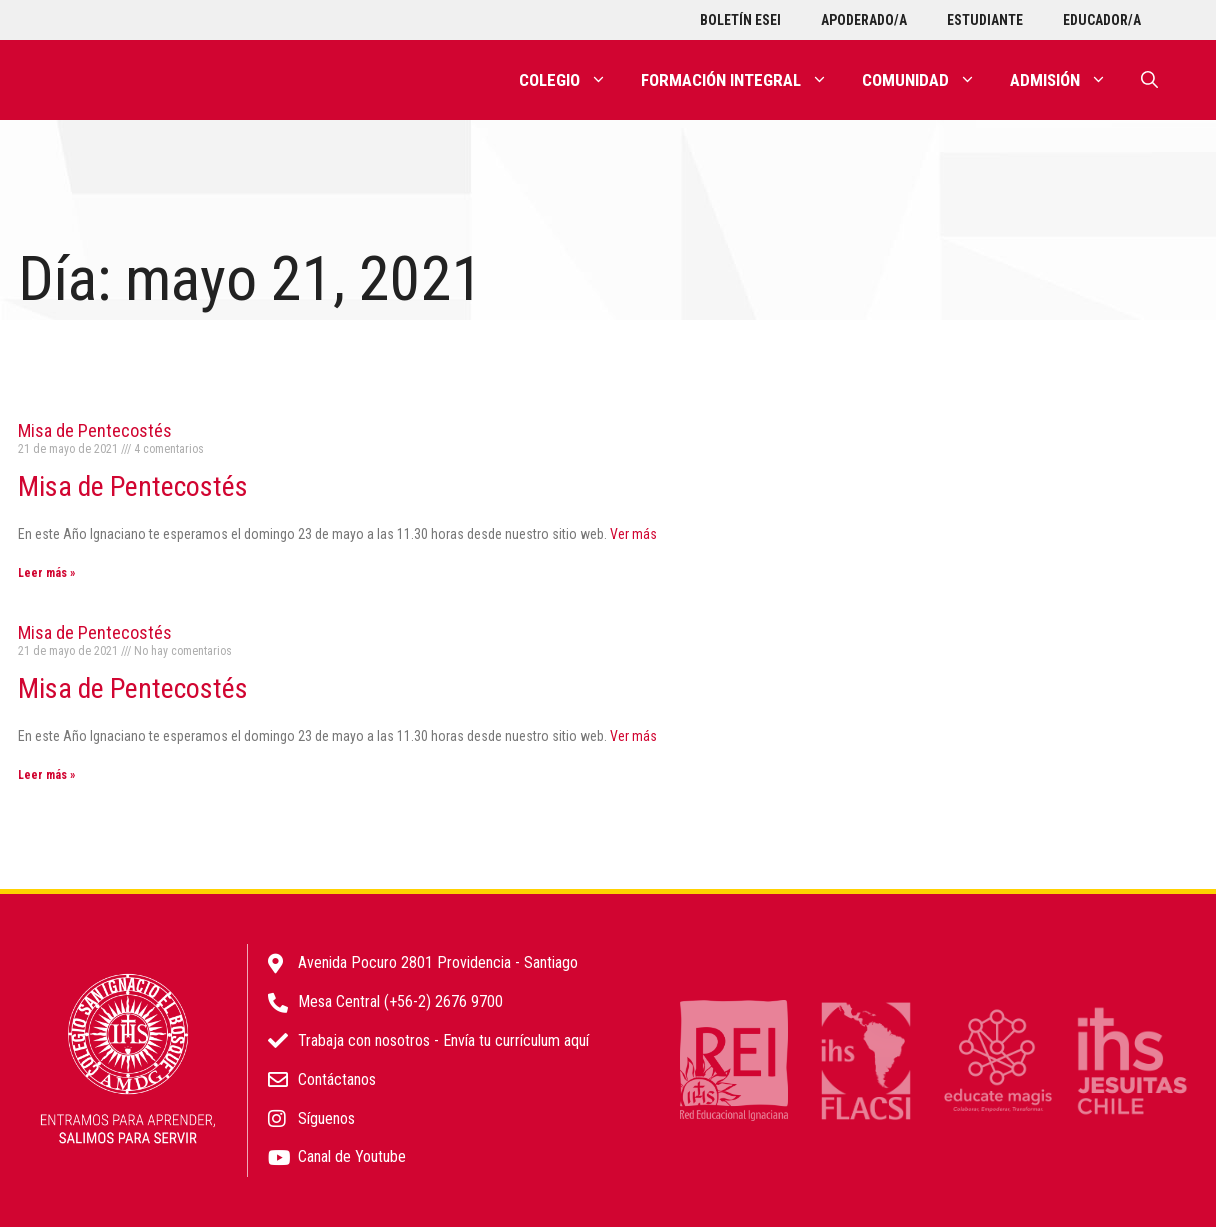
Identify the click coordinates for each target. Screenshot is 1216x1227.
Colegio (571, 80)
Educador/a (1102, 20)
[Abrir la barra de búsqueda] (1149, 80)
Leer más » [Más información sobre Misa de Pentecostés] (46, 573)
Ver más (633, 534)
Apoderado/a (864, 20)
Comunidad (927, 80)
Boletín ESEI (740, 20)
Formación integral (743, 80)
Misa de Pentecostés (95, 430)
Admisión (1067, 80)
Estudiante (985, 20)
